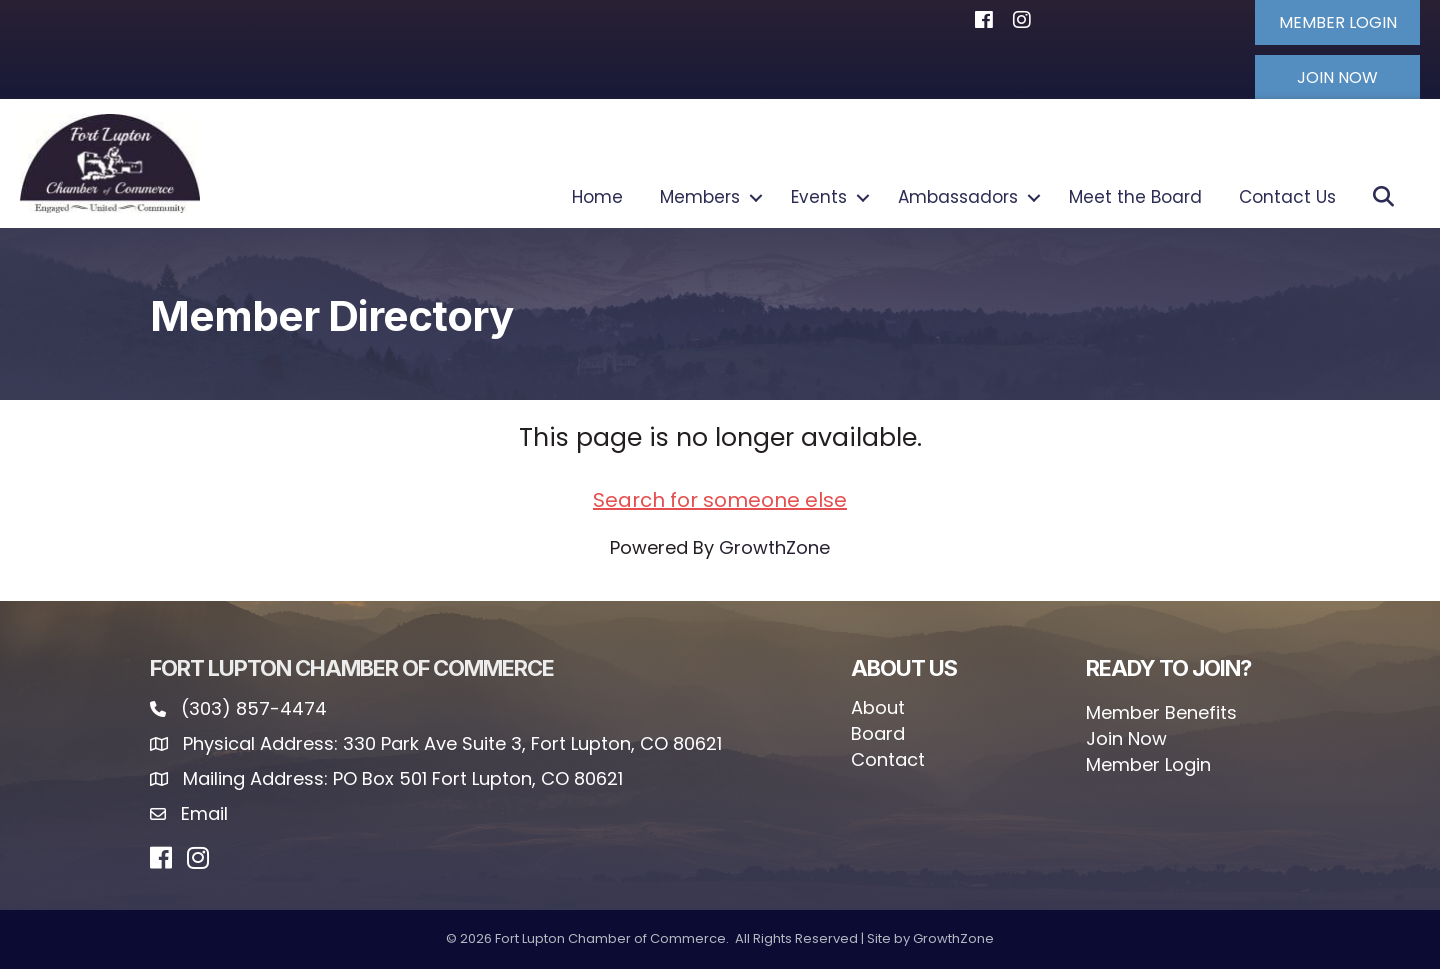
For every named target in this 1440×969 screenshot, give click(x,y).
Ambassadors (958, 197)
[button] (1335, 22)
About (878, 707)
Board (878, 733)
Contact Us (1287, 197)
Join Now (1126, 738)
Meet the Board (1135, 197)
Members (700, 197)
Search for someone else (720, 499)
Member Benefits (1161, 712)
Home (597, 197)
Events (819, 197)
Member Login (1148, 764)
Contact (888, 759)
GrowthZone (774, 546)
